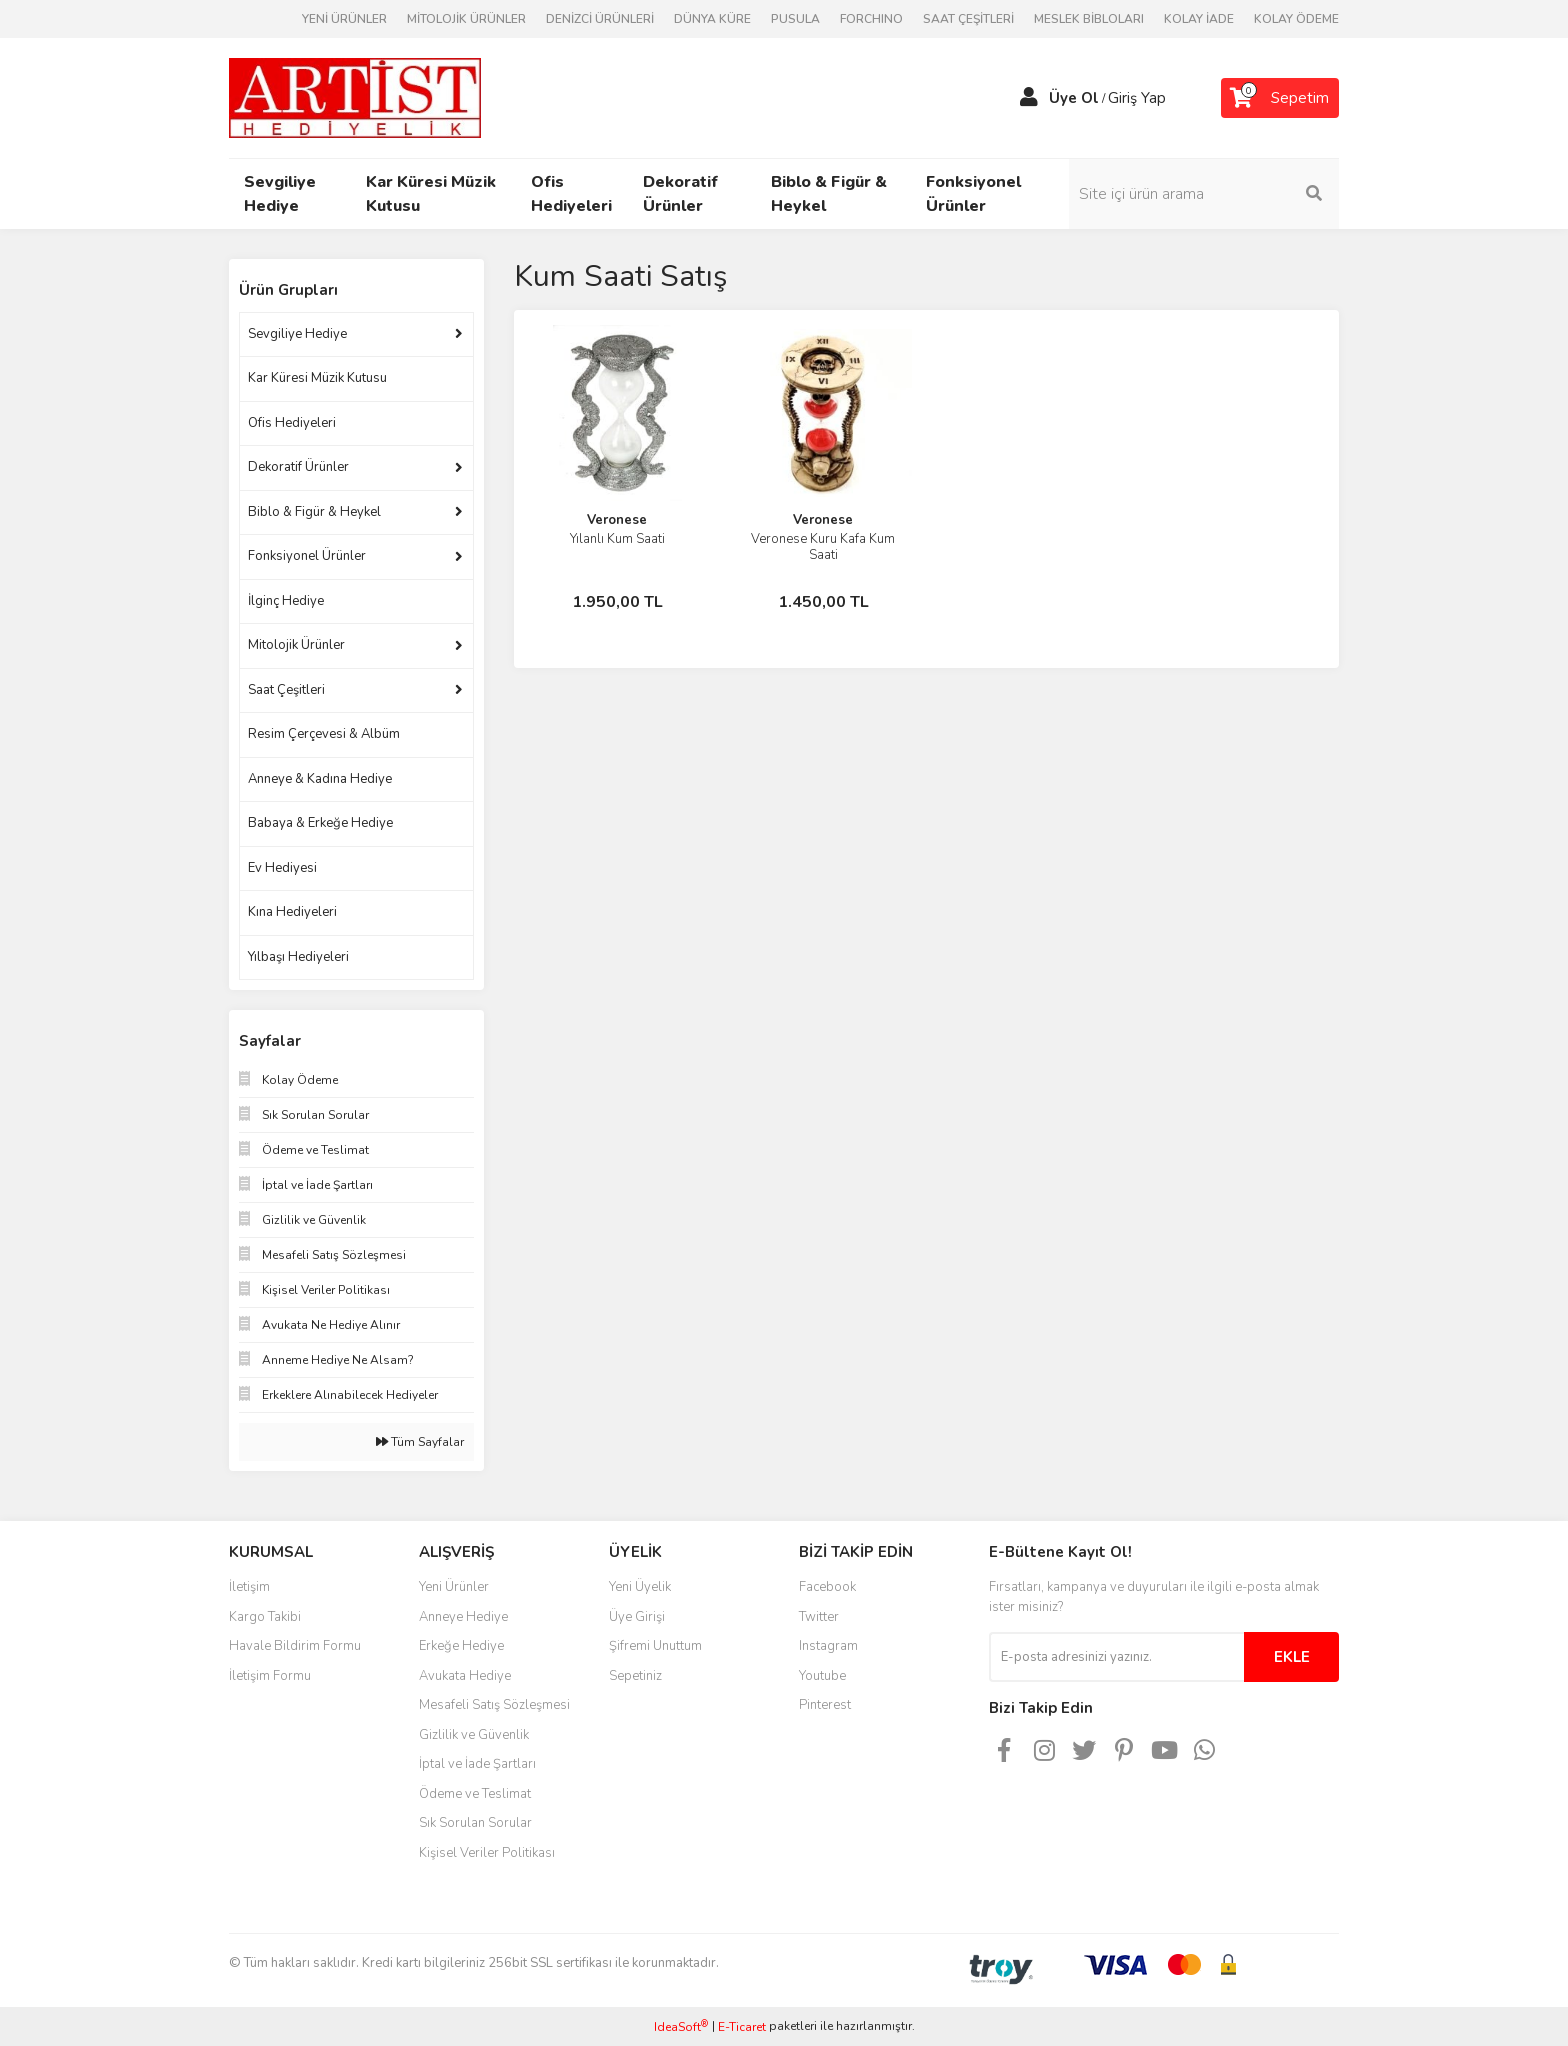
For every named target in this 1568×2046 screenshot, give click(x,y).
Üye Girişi (637, 1617)
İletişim (249, 1587)
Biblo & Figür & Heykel (314, 512)
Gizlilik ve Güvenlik (474, 1735)
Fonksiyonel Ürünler (307, 556)
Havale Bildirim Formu (295, 1646)
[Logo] (355, 97)
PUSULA (795, 19)
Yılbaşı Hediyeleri (298, 957)
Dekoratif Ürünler (298, 467)
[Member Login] (1029, 98)
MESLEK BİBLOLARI (1089, 19)
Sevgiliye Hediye (297, 334)
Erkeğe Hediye (461, 1646)
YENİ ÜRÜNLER (344, 19)
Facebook (827, 1587)
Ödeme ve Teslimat (475, 1794)
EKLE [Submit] (1292, 1657)
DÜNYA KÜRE (712, 19)
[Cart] (1280, 98)
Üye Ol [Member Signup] (1074, 98)
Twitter (819, 1617)
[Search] (1204, 194)
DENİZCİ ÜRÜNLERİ (600, 19)
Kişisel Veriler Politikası (487, 1853)
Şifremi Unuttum (655, 1646)
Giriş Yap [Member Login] (1137, 98)
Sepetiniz (635, 1676)
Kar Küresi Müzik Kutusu (317, 378)
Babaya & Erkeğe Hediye (320, 823)
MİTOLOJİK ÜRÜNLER (466, 19)
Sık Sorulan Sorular (475, 1823)
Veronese (617, 520)
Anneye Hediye (463, 1617)
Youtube (822, 1676)
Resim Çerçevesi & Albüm (324, 734)
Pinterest (825, 1705)
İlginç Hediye (286, 601)
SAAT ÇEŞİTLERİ (968, 19)
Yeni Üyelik (640, 1587)
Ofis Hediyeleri (292, 423)
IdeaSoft (681, 2026)
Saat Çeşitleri (286, 690)
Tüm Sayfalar (420, 1442)
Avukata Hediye (465, 1676)
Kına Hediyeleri (292, 912)
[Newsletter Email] (1116, 1657)
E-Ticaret (742, 2027)
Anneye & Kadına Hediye (320, 779)
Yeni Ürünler (454, 1587)
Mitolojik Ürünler (296, 645)
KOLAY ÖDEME (1296, 19)
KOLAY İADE (1199, 19)
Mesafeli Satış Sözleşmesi (494, 1705)
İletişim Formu (270, 1676)
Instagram (828, 1646)
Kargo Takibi (265, 1617)
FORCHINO (871, 19)
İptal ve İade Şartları (477, 1764)
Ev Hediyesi (282, 868)
